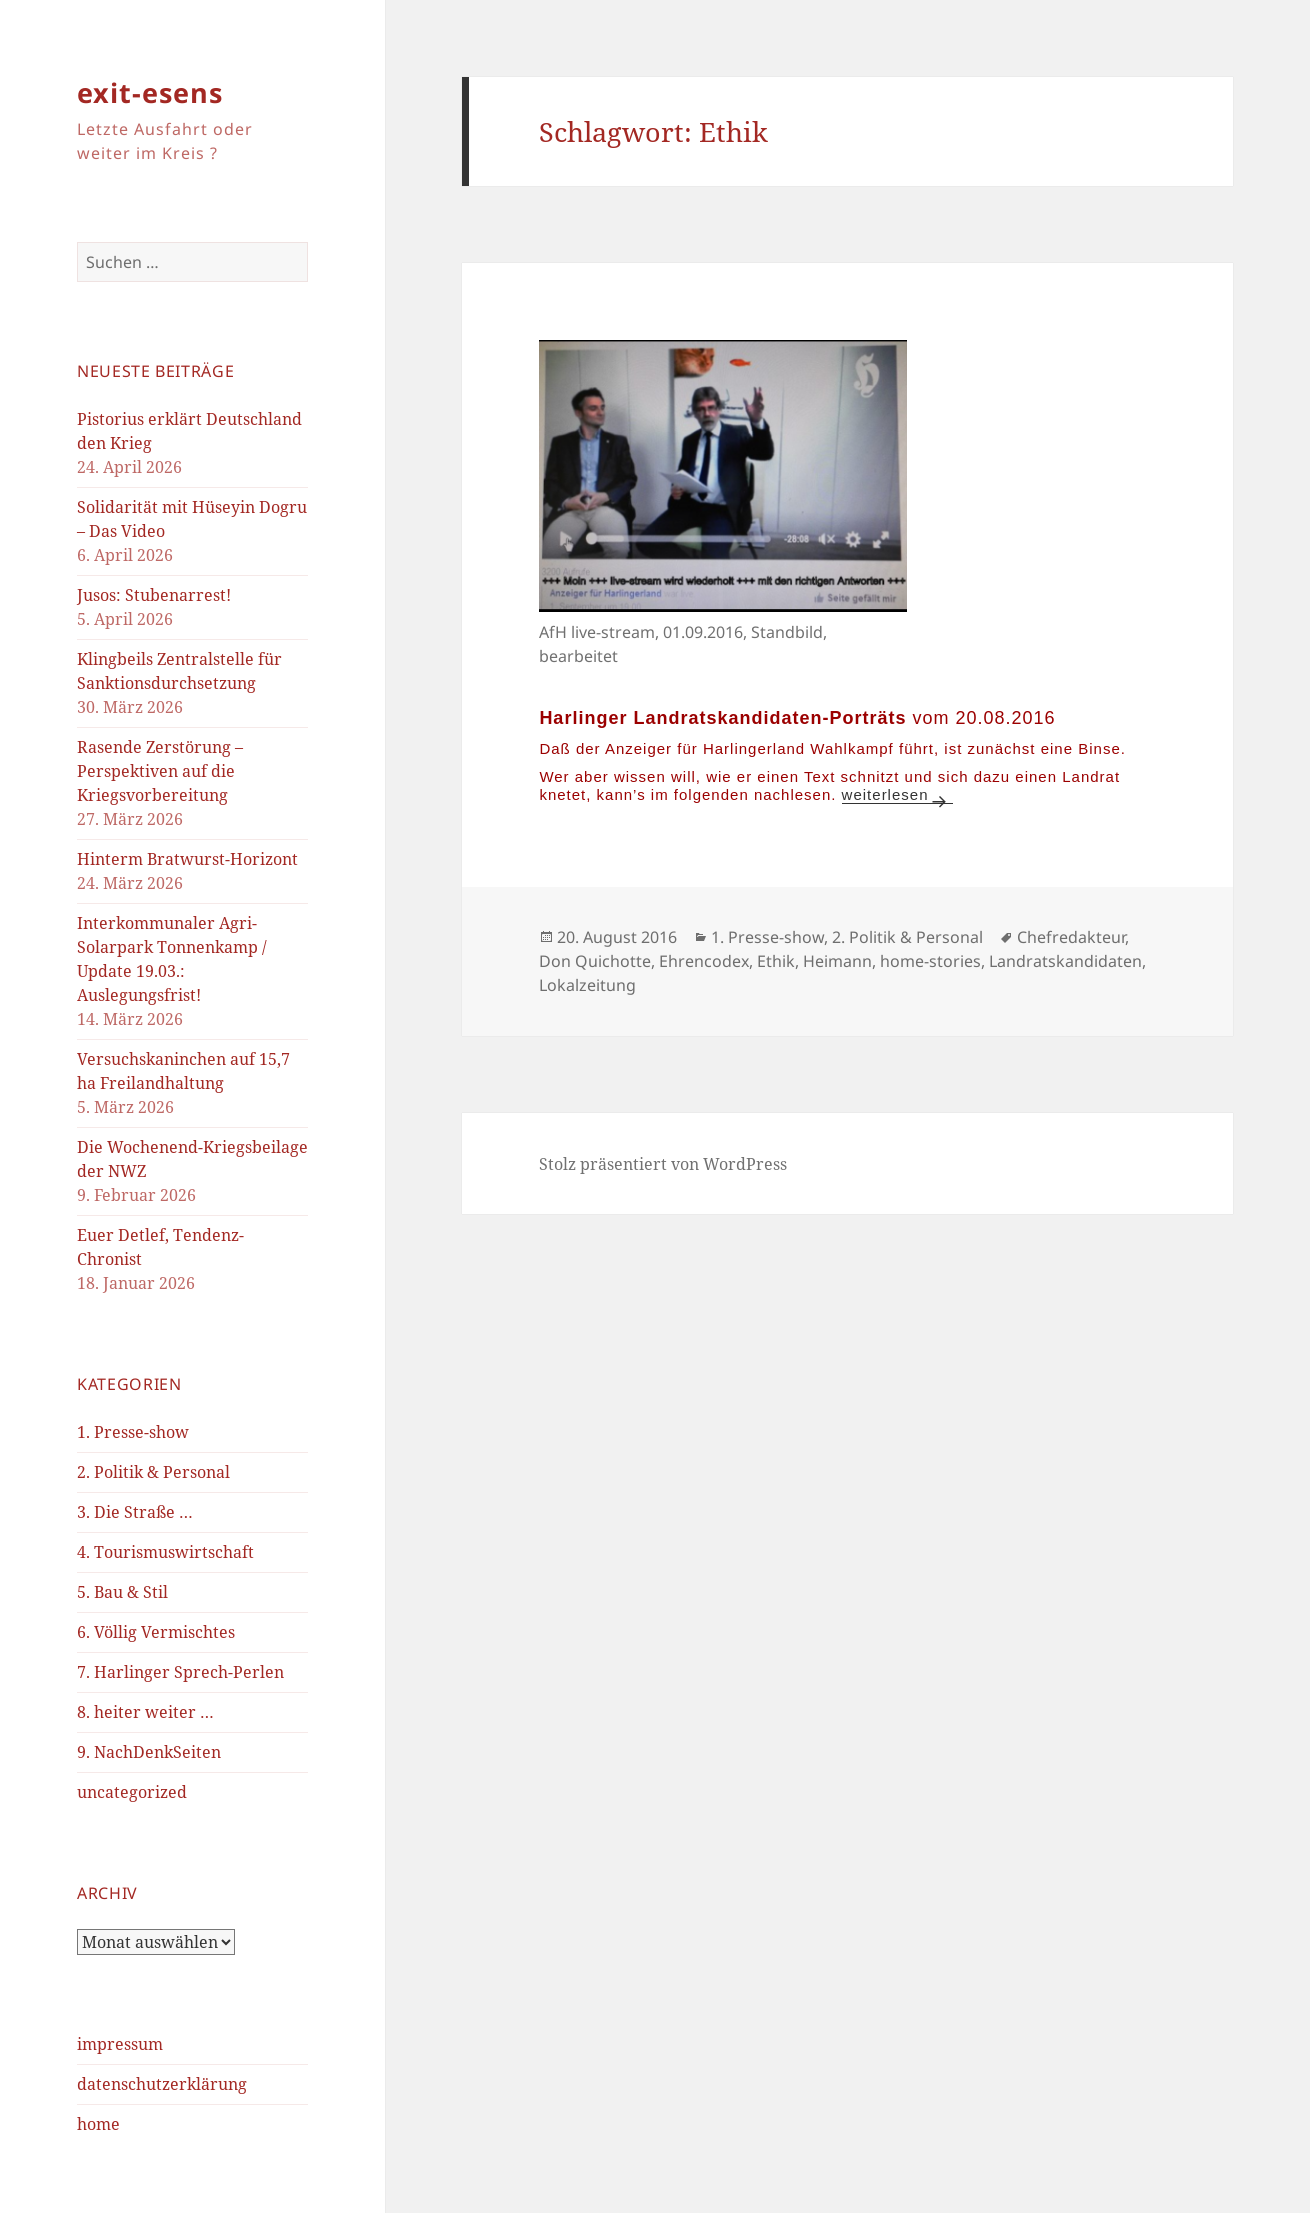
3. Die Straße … (135, 1512)
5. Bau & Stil (122, 1592)
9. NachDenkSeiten (149, 1752)
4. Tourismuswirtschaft (165, 1552)
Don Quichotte (595, 961)
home (98, 2124)
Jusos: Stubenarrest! (154, 595)
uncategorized (132, 1792)
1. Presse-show (133, 1432)
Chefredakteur (1071, 937)
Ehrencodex (704, 961)
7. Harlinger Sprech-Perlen (180, 1672)
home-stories (930, 961)
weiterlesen (898, 794)
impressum (120, 2044)
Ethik (776, 961)
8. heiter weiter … (145, 1712)
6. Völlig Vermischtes (156, 1632)
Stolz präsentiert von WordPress (663, 1164)
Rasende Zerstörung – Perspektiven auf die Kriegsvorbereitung (160, 771)
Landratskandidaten (1065, 961)
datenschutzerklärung (162, 2084)
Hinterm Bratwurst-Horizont (187, 859)
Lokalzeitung (587, 985)
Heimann (837, 961)
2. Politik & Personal (153, 1472)
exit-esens (150, 92)
